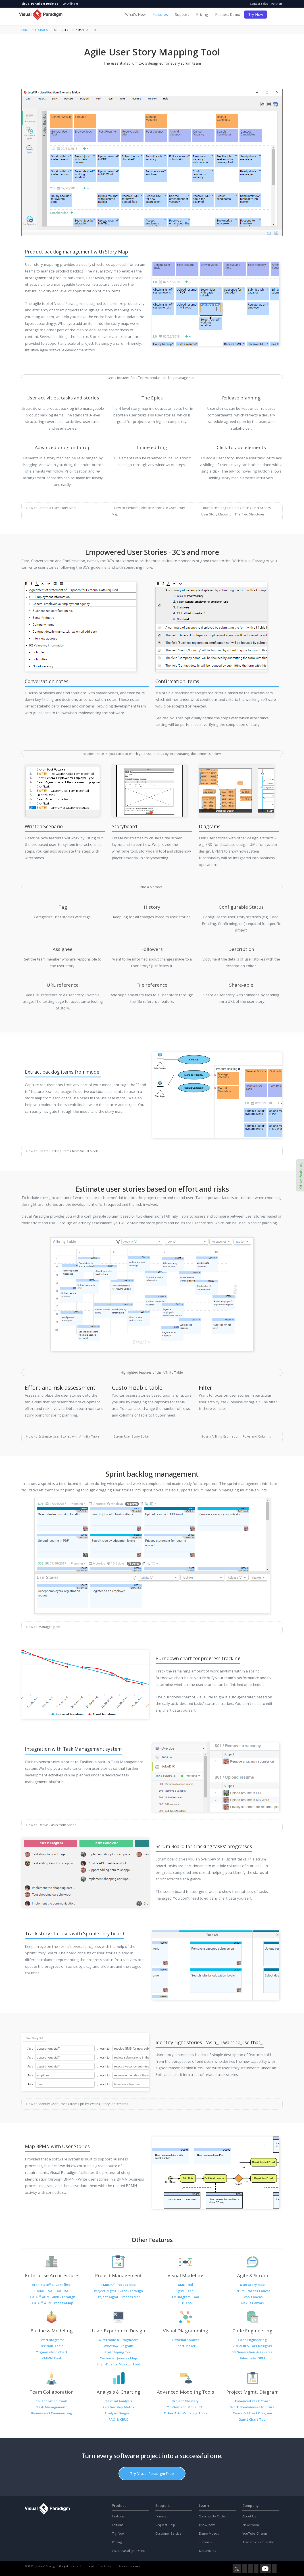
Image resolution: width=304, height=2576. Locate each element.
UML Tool (185, 2285)
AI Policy (106, 2566)
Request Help (165, 2525)
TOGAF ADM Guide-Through (51, 2297)
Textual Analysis (118, 2401)
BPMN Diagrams (51, 2340)
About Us (249, 2516)
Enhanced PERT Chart (252, 2401)
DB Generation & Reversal (252, 2352)
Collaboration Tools (51, 2401)
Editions (117, 2525)
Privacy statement (130, 2566)
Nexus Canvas (252, 2303)
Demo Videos (209, 2533)
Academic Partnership (258, 2542)
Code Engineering (252, 2340)
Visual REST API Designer (252, 2346)
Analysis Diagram (118, 2413)
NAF (51, 2291)
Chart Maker (185, 2346)
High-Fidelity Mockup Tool (118, 2364)
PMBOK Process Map (118, 2285)
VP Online (70, 4)
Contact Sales (259, 4)
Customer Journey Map (118, 2358)
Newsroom (250, 2525)
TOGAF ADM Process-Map (51, 2303)
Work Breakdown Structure (252, 2407)
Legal (91, 2566)
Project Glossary (185, 2401)
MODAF (63, 2291)
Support (182, 14)
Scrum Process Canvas (252, 2291)
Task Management (51, 2407)
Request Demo (227, 14)
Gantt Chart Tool (252, 2419)
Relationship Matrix (118, 2407)
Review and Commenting (51, 2413)
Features (160, 14)
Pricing (202, 14)
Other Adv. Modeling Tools (185, 2413)
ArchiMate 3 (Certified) (51, 2285)
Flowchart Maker (185, 2340)
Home (25, 30)
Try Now (255, 14)
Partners (277, 4)
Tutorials (205, 2542)
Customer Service (168, 2533)
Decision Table (51, 2346)
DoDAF (40, 2291)
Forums (161, 2516)
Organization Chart (51, 2352)
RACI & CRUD (118, 2419)
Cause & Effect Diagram (252, 2413)
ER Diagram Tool (185, 2297)
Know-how (207, 2525)
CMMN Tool (51, 2358)
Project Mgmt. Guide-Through (118, 2291)
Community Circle (212, 2516)
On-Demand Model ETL (185, 2407)
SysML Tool (185, 2291)
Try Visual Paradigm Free (152, 2473)
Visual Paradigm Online (129, 2551)
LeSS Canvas (252, 2297)
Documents (207, 2551)
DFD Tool (185, 2303)
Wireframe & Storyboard (118, 2340)
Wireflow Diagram (118, 2346)
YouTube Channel (255, 2533)
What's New (135, 14)
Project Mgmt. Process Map (118, 2297)
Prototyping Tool (118, 2352)
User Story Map (252, 2285)
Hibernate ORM (252, 2358)
